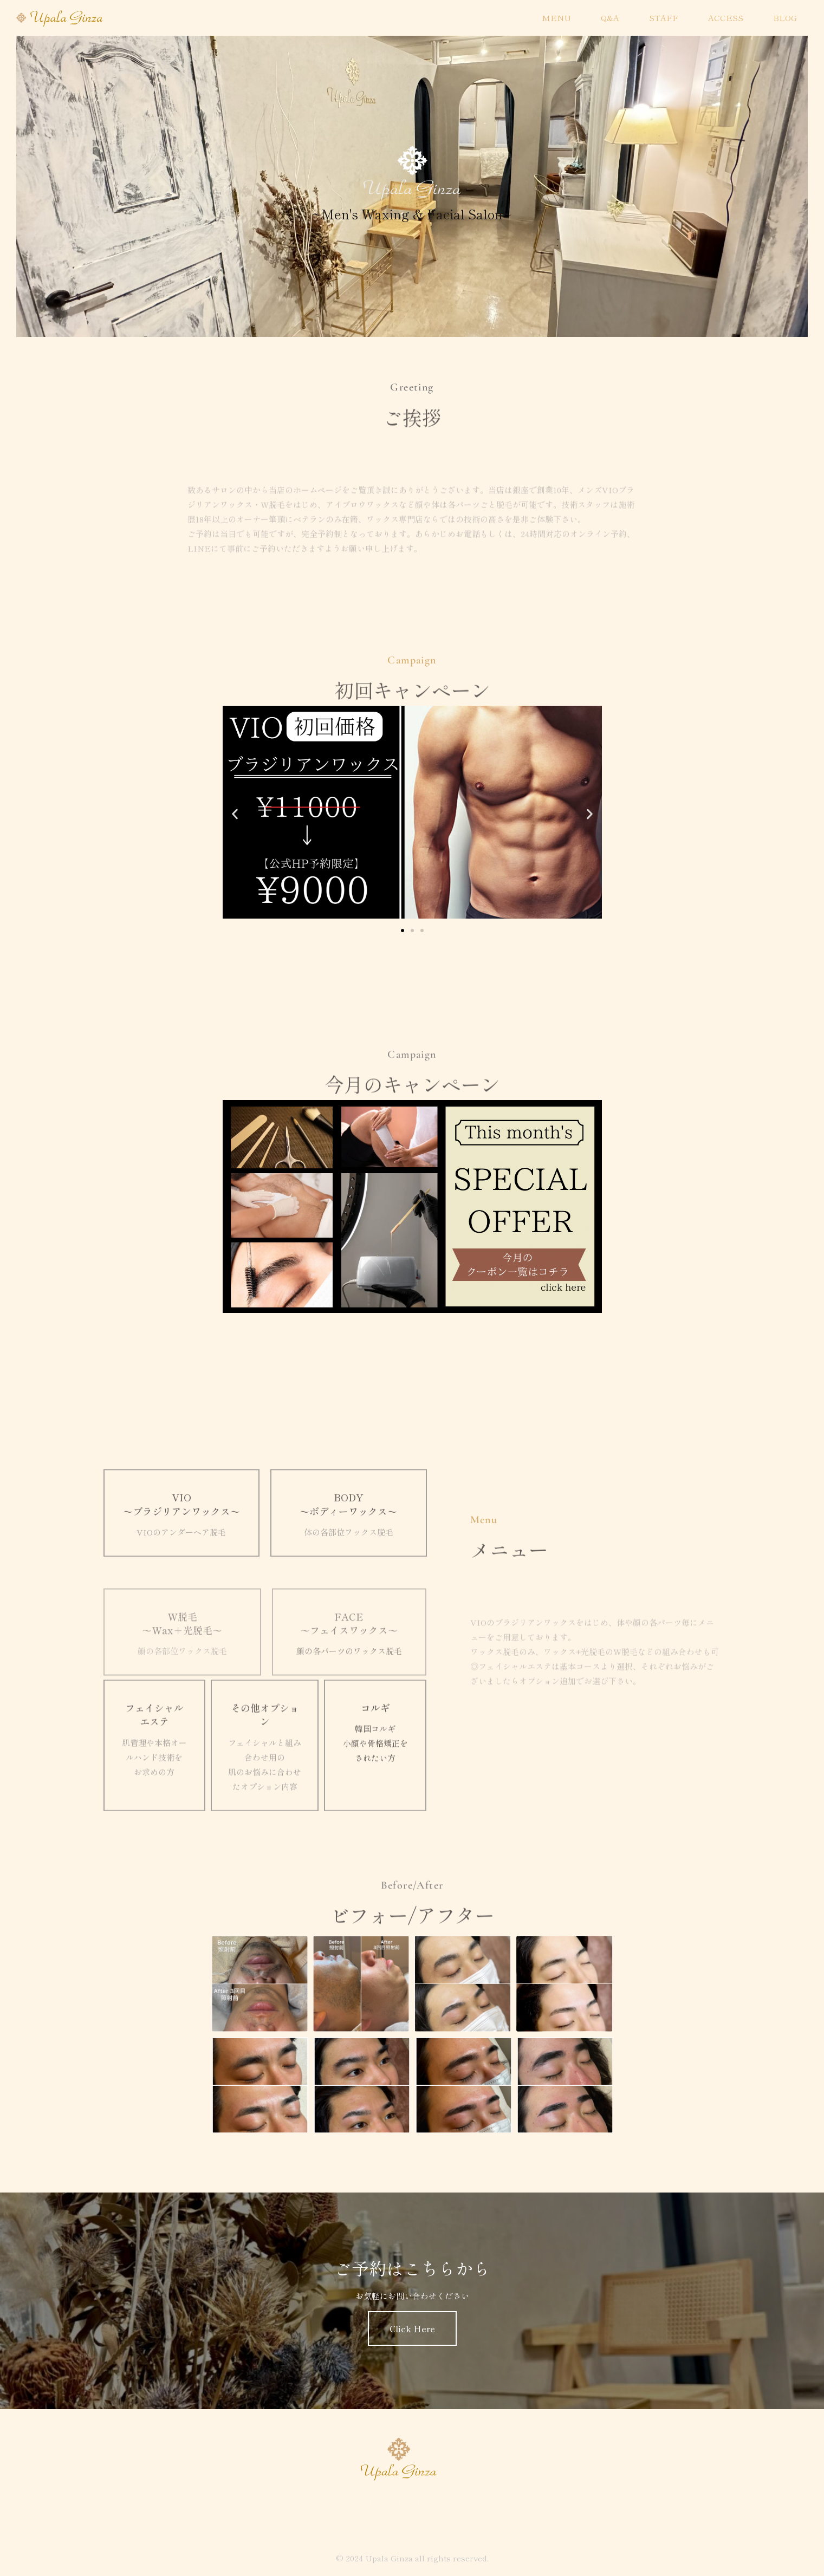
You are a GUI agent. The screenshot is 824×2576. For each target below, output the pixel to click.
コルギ (375, 1795)
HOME (498, 17)
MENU (556, 17)
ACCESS (725, 17)
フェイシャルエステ (154, 1802)
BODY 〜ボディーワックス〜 (348, 1562)
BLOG (785, 17)
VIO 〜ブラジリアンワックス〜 (181, 1562)
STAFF (663, 17)
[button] (235, 814)
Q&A (610, 17)
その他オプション (265, 1802)
